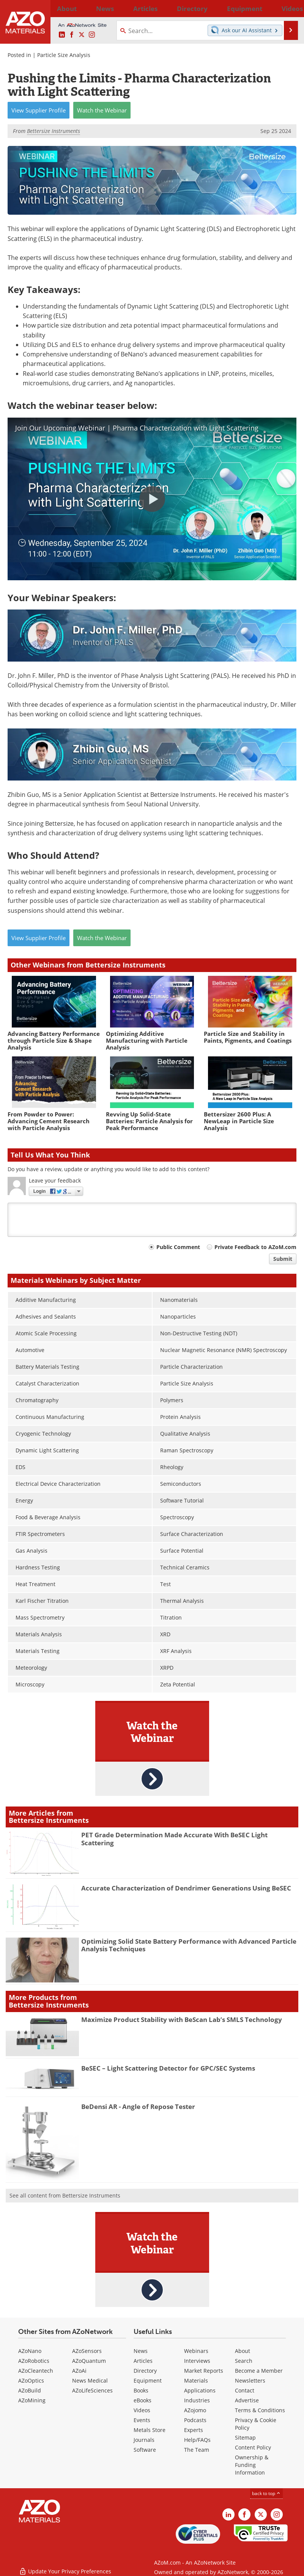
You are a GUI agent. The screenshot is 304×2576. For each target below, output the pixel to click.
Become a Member (259, 2370)
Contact (244, 2390)
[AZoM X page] (82, 35)
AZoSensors (87, 2350)
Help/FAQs (197, 2439)
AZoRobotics (33, 2360)
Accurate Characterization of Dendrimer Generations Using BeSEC (186, 1888)
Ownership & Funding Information (251, 2465)
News (141, 2350)
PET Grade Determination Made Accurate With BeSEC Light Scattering (174, 1838)
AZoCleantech (35, 2370)
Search (243, 2360)
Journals (144, 2439)
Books (141, 2390)
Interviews (197, 2360)
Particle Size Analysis (63, 55)
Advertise (247, 2400)
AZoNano (29, 2350)
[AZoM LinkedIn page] (62, 35)
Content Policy (253, 2447)
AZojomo (195, 2410)
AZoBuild (29, 2390)
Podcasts (195, 2420)
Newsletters (250, 2380)
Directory (140, 8)
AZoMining (32, 2400)
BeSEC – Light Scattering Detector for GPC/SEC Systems (168, 2068)
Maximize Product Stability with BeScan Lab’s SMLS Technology (181, 2019)
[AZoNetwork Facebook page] (72, 35)
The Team (196, 2449)
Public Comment (178, 1247)
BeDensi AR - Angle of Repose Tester (138, 2106)
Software (145, 2449)
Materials (196, 2380)
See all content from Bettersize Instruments (64, 2195)
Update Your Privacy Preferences (65, 2566)
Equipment (148, 2380)
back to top (266, 2493)
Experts (193, 2430)
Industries (197, 2400)
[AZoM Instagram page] (92, 35)
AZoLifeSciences (92, 2390)
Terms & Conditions (260, 2410)
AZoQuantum (89, 2360)
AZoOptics (31, 2380)
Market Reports (203, 2370)
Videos (142, 2410)
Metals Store (149, 2430)
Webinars (196, 2350)
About (242, 2350)
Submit (282, 1258)
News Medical (90, 2380)
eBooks (142, 2400)
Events (142, 2420)
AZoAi (79, 2370)
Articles (143, 2360)
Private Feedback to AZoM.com (255, 1247)
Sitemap (245, 2437)
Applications (200, 2390)
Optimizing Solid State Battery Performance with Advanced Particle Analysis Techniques (188, 1945)
